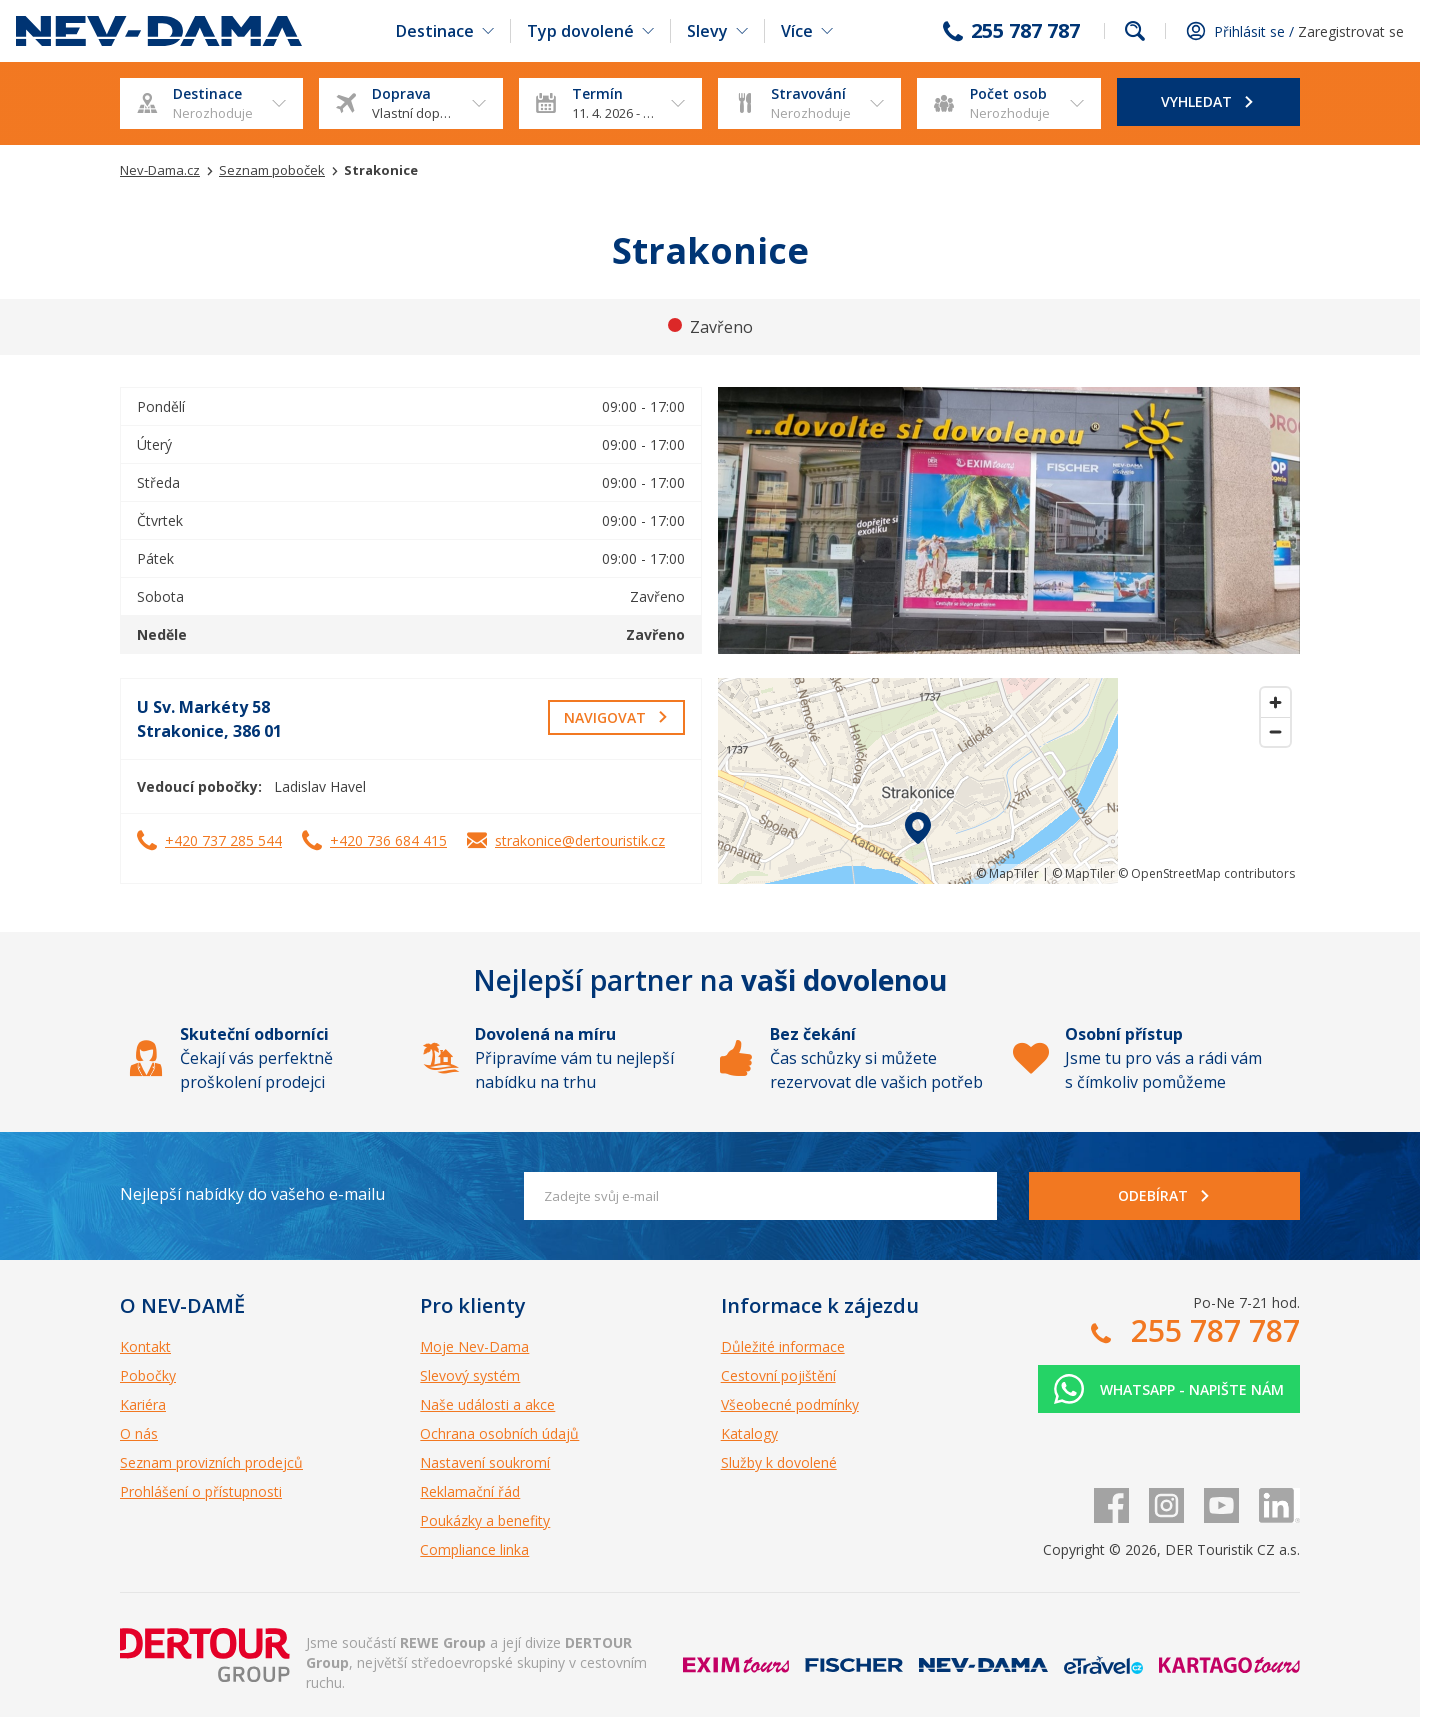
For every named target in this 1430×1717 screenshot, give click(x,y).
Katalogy (749, 1433)
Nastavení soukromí (485, 1462)
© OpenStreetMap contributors (1206, 873)
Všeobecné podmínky (790, 1404)
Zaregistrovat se (1351, 31)
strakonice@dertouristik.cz (580, 840)
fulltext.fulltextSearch (1135, 31)
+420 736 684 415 (388, 840)
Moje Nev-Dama (474, 1346)
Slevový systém (470, 1375)
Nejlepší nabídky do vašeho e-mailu (252, 1194)
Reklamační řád (470, 1491)
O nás (139, 1433)
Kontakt (145, 1346)
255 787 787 (1025, 31)
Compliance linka (474, 1549)
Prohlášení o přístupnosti (201, 1491)
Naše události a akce (487, 1404)
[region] (1009, 781)
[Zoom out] (1275, 731)
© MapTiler (1007, 873)
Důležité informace (783, 1346)
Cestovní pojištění (778, 1375)
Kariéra (143, 1404)
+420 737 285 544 (223, 840)
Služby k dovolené (779, 1462)
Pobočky (148, 1375)
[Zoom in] (1275, 702)
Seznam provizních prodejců (211, 1462)
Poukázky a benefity (485, 1520)
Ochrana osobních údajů (499, 1433)
